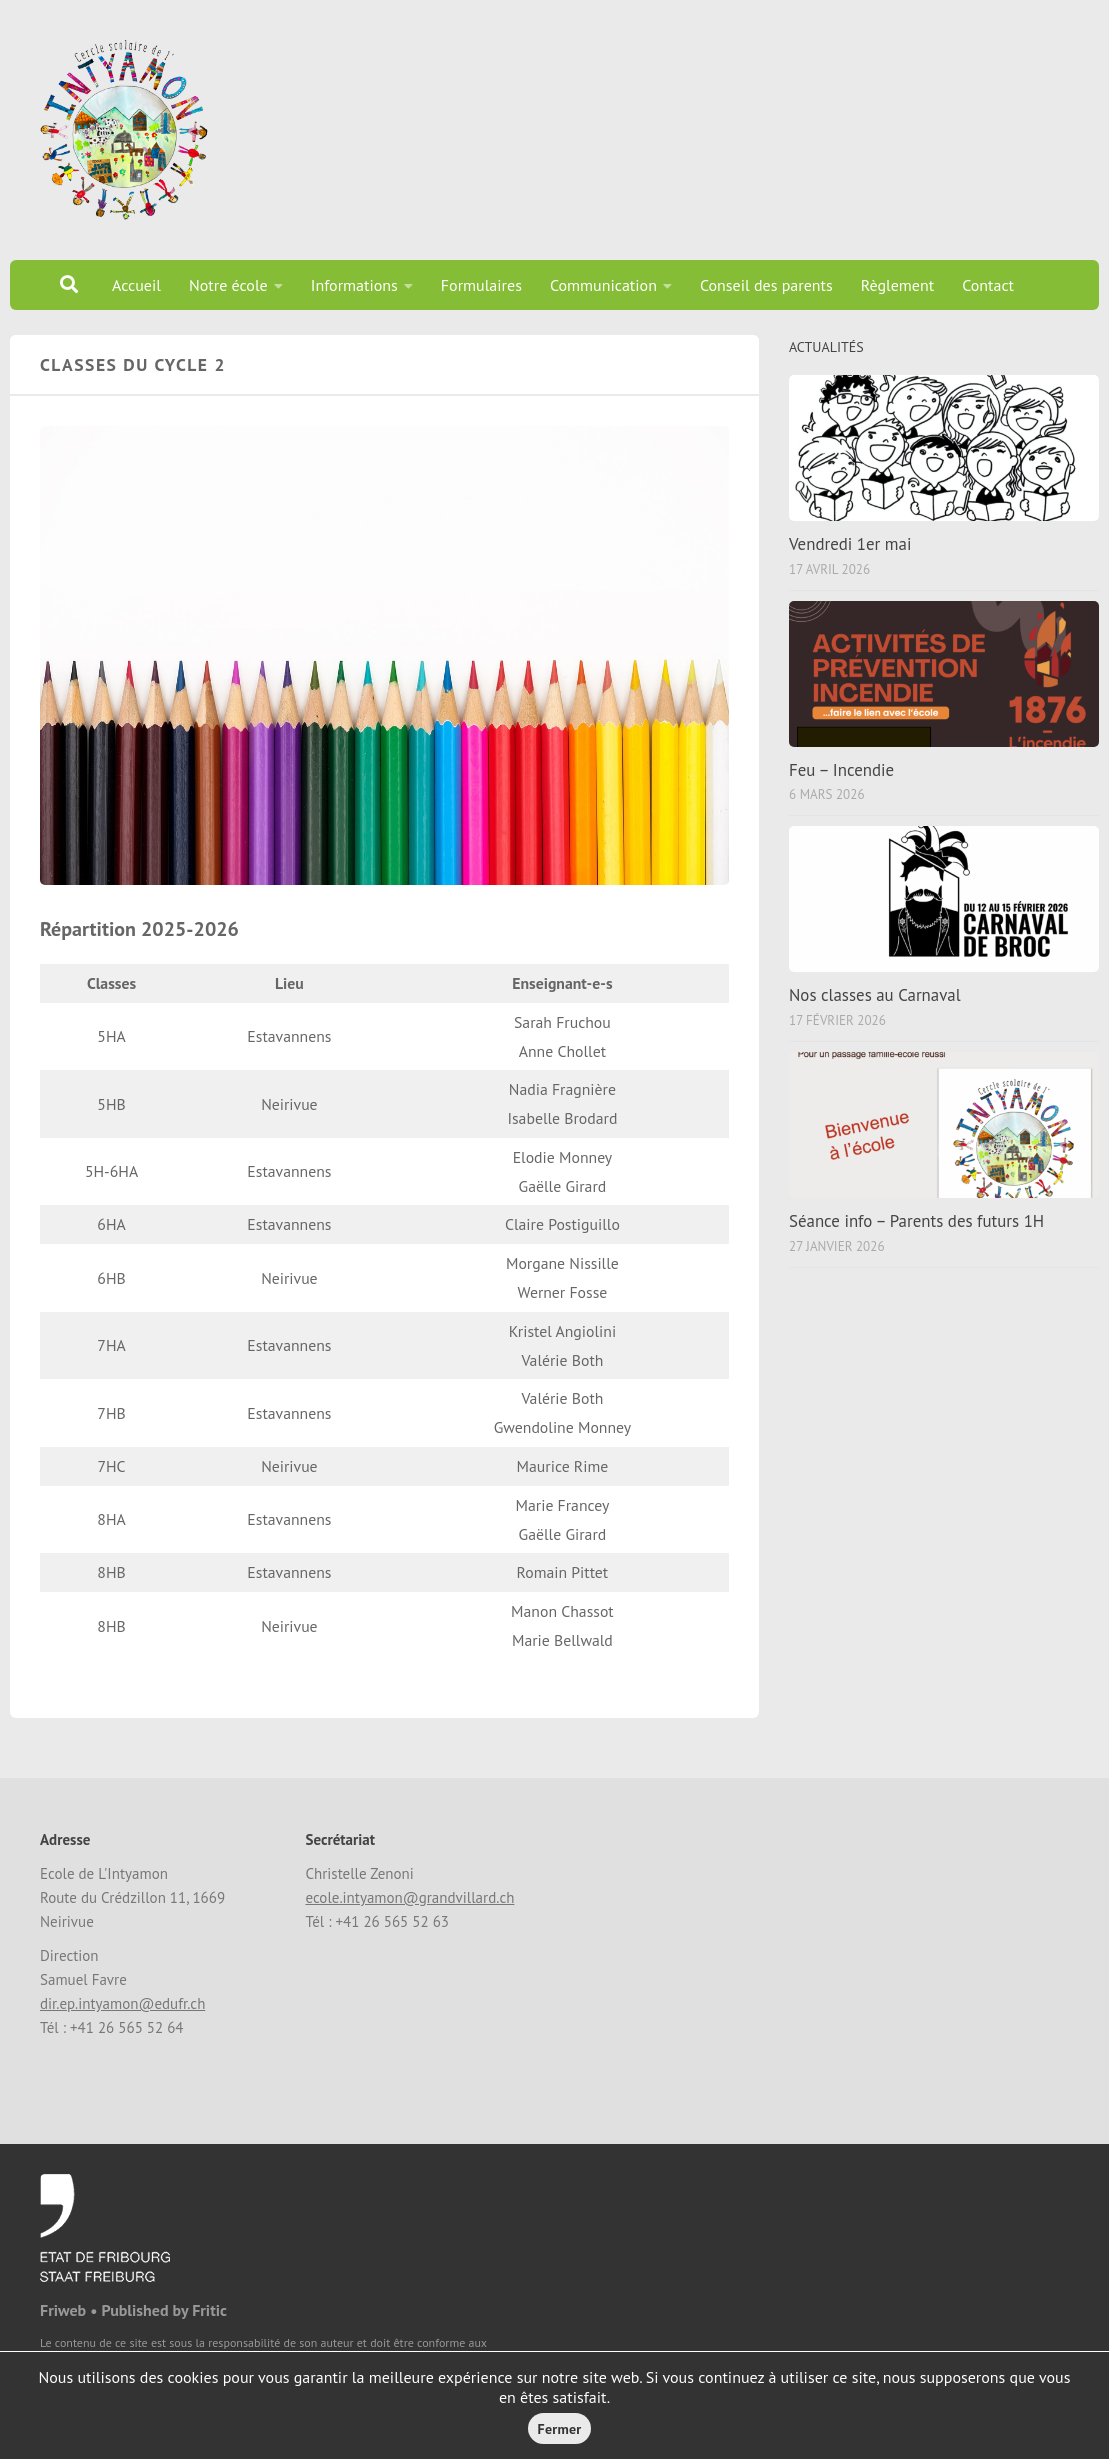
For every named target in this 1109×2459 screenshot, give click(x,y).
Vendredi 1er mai (850, 544)
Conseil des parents (766, 285)
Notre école (228, 285)
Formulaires (481, 285)
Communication (603, 285)
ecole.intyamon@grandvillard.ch (409, 1897)
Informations (354, 285)
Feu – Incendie (841, 770)
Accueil (136, 285)
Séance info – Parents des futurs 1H (916, 1221)
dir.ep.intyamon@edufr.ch (122, 2003)
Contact (988, 285)
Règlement (897, 285)
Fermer (560, 2429)
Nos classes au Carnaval (875, 995)
